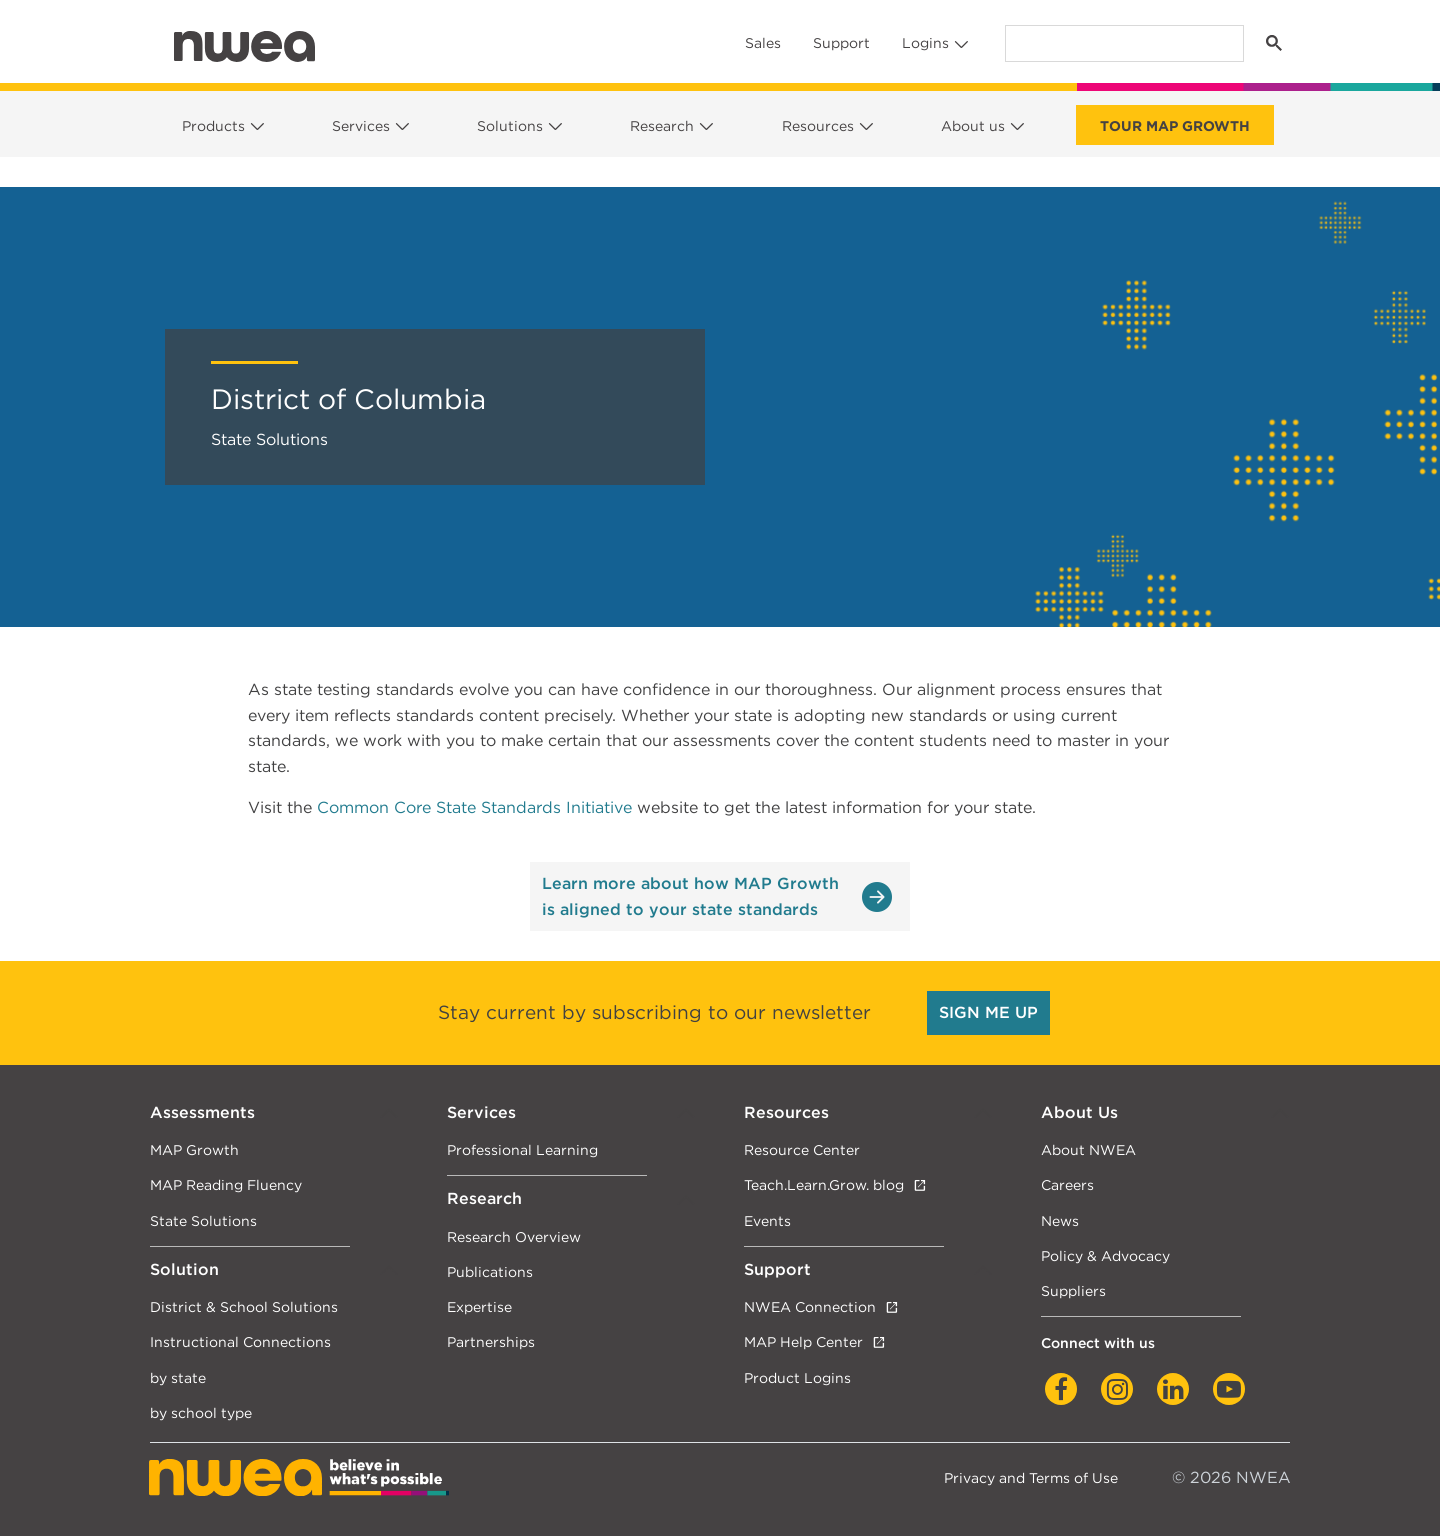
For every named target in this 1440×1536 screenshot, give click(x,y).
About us (973, 126)
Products (213, 126)
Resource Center (802, 1149)
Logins (925, 43)
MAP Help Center (803, 1341)
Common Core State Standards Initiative (474, 807)
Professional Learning (522, 1149)
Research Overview (514, 1236)
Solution (184, 1269)
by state (178, 1377)
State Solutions (203, 1220)
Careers (1067, 1184)
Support (841, 43)
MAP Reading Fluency (226, 1184)
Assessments (202, 1112)
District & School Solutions (244, 1306)
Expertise (479, 1306)
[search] (1122, 43)
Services (361, 126)
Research (662, 126)
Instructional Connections (240, 1341)
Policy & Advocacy (1105, 1255)
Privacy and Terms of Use (1031, 1477)
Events (767, 1220)
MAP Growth (194, 1149)
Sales (763, 43)
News (1060, 1220)
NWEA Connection (810, 1306)
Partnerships (491, 1341)
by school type (201, 1412)
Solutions (510, 126)
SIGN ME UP (988, 1012)
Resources (818, 126)
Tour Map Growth (1175, 126)
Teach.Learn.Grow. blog (824, 1184)
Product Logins (797, 1377)
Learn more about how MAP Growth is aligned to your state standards (690, 896)
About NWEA (1088, 1149)
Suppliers (1073, 1290)
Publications (490, 1271)
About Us (1079, 1112)
